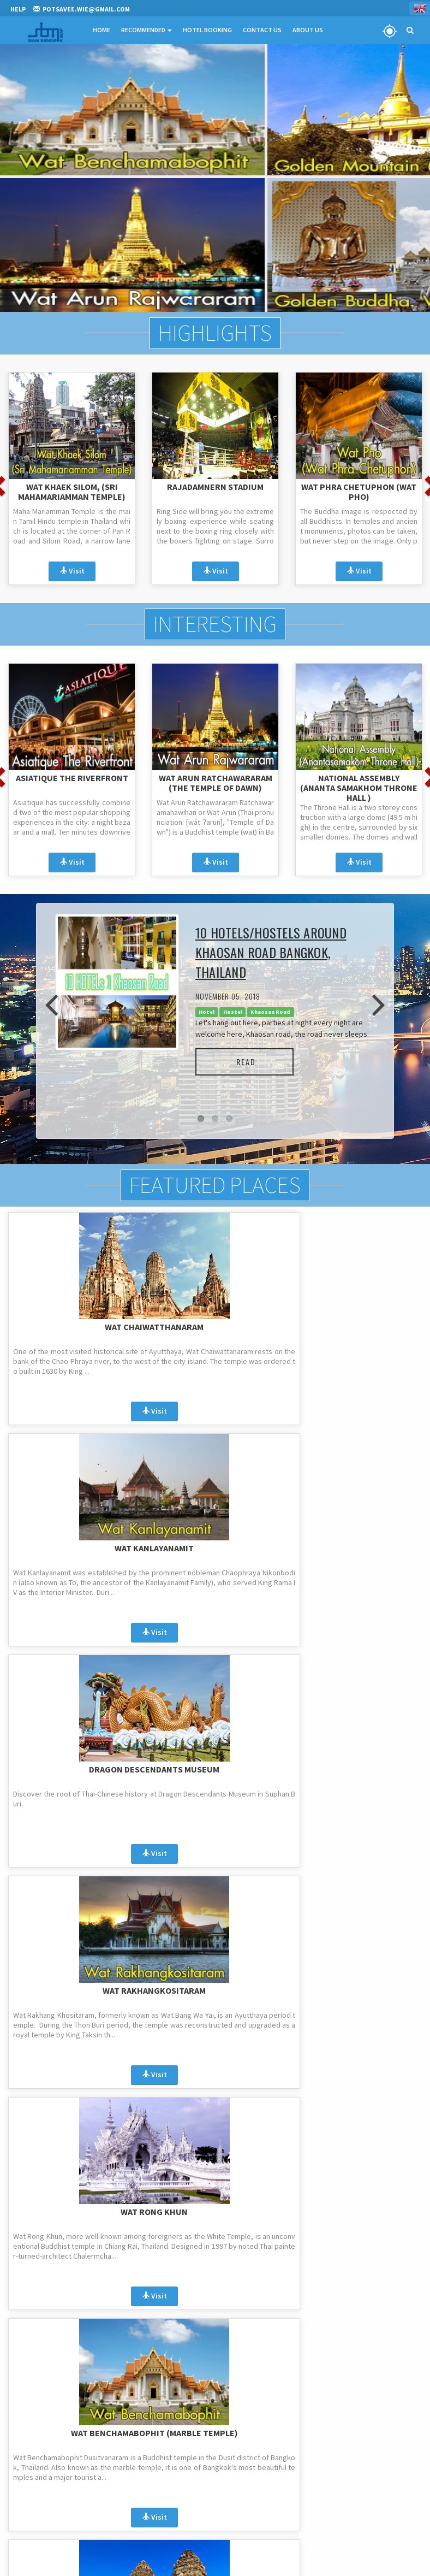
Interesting (215, 622)
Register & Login (32, 2563)
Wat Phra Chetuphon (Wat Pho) (358, 490)
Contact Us (259, 30)
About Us (305, 30)
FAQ (301, 2422)
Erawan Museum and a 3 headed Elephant (215, 1773)
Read (250, 1060)
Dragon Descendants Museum (358, 1330)
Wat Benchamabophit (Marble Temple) (358, 1551)
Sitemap (307, 2493)
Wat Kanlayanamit (214, 1325)
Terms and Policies (322, 2436)
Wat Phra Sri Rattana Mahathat (358, 1773)
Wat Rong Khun (214, 1546)
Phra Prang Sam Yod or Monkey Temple (72, 1773)
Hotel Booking (204, 30)
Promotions (170, 2436)
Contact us (311, 2464)
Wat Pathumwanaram (215, 1989)
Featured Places (215, 1185)
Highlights (215, 332)
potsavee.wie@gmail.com (65, 2442)
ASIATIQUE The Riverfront (72, 775)
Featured (164, 2479)
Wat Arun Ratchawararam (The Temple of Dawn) (215, 780)
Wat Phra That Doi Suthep (71, 1989)
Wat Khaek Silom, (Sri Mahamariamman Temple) (72, 490)
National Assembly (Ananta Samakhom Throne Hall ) (358, 785)
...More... (215, 2106)
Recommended (143, 30)
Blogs (160, 2493)
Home (99, 30)
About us (308, 2450)
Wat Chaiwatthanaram (71, 1325)
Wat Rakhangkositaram (71, 1546)
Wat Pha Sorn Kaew (358, 1989)
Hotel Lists (310, 2479)
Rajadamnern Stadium (215, 485)
